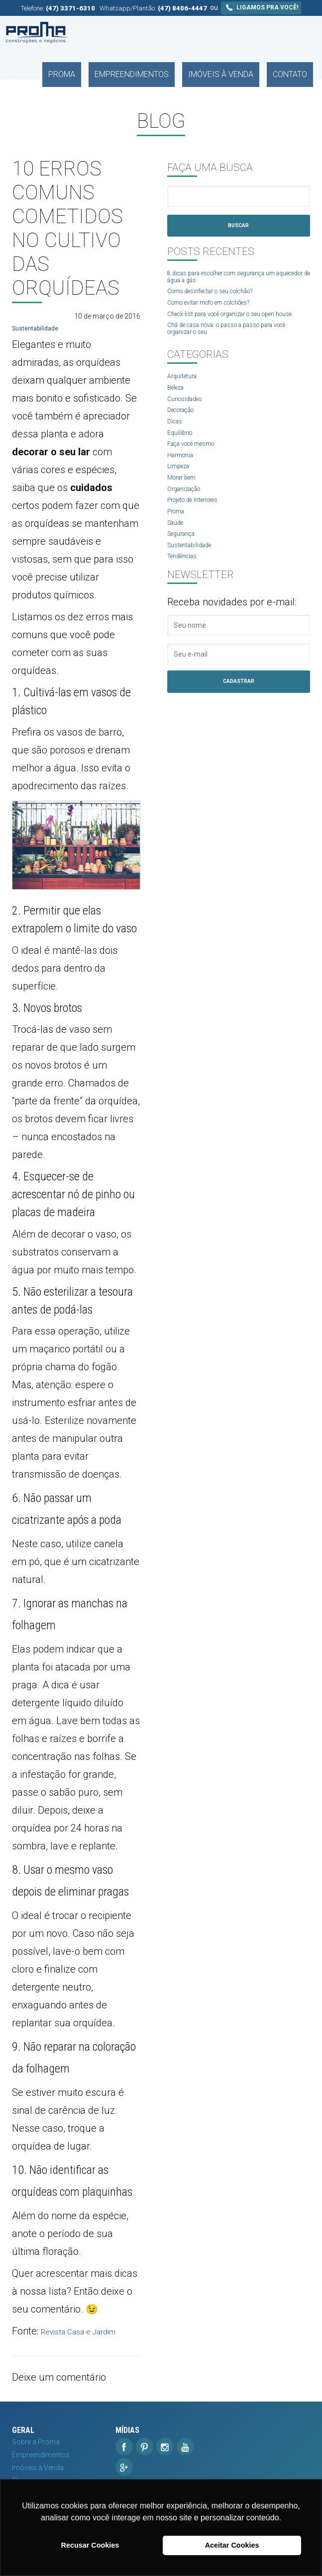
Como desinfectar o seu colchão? (220, 296)
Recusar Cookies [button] (90, 2545)
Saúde (177, 553)
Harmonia (183, 480)
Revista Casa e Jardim (89, 2331)
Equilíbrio (181, 455)
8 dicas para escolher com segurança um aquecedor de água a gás (233, 280)
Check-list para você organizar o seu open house (233, 324)
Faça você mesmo (196, 467)
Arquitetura (184, 394)
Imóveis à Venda (242, 33)
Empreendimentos (171, 33)
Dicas (176, 443)
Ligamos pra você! (261, 7)
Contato (296, 33)
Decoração (185, 430)
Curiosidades (188, 418)
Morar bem (184, 504)
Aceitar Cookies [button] (232, 2545)
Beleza (177, 406)
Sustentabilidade (38, 328)
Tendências (185, 590)
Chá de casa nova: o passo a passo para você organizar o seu (231, 345)
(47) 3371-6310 (70, 8)
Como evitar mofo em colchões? (219, 308)
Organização (187, 516)
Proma (117, 33)
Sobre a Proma (36, 2442)
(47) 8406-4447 (182, 8)
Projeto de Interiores (198, 528)
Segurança (184, 565)
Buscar (238, 227)
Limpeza (180, 492)
